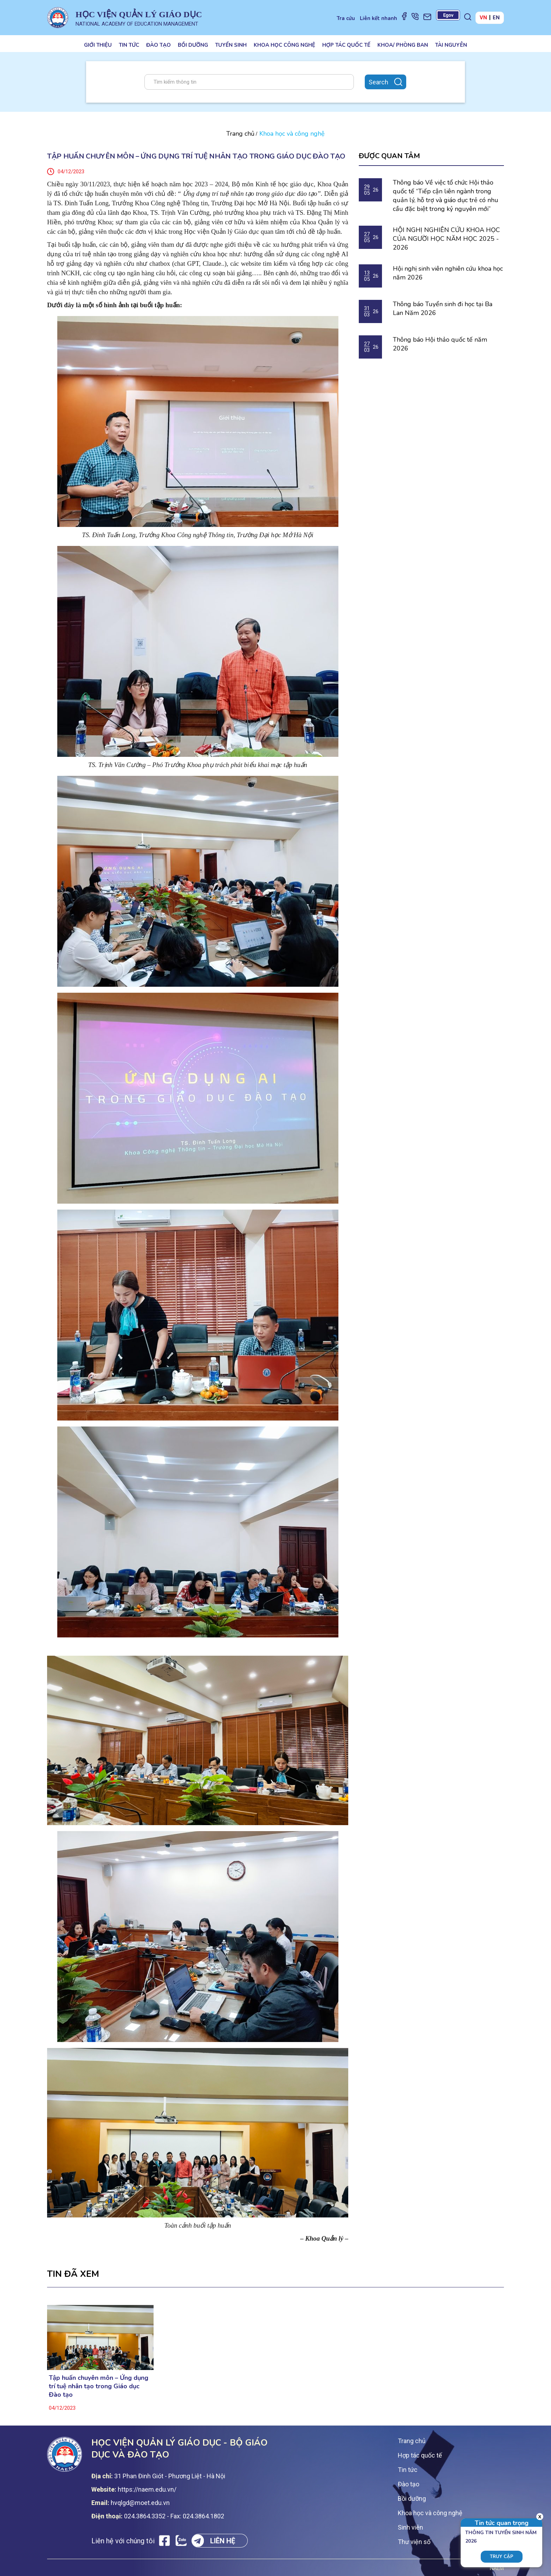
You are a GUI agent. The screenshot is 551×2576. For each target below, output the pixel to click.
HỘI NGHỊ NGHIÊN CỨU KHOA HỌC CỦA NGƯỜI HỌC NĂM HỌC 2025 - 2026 (446, 239)
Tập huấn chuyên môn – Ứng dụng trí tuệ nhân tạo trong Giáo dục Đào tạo (98, 2386)
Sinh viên (410, 2527)
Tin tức (129, 45)
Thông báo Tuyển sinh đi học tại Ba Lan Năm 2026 (442, 308)
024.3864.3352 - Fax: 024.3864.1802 (174, 2516)
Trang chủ (240, 133)
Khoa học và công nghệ (430, 2513)
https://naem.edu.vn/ (147, 2489)
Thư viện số (414, 2541)
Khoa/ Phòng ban (402, 45)
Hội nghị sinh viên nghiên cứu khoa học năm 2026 (448, 273)
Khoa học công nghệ (284, 45)
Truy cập (501, 2557)
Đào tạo (158, 45)
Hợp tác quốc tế (346, 45)
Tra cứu (346, 18)
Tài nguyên (451, 45)
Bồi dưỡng (193, 45)
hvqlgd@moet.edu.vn (140, 2502)
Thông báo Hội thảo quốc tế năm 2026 (440, 344)
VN (483, 17)
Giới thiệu (98, 45)
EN (496, 17)
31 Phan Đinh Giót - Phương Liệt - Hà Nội (169, 2476)
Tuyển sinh (231, 45)
